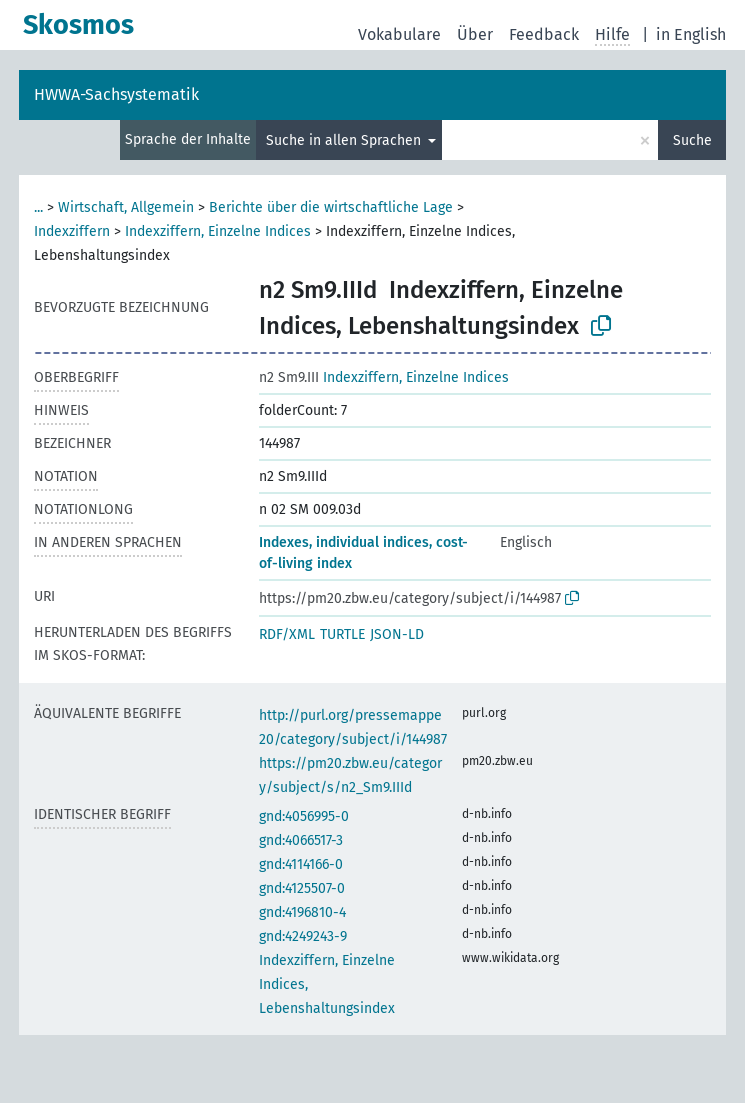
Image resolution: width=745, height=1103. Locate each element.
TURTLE (342, 634)
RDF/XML (287, 634)
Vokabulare (399, 34)
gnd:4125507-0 (302, 888)
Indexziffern (72, 231)
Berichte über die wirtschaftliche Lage (331, 207)
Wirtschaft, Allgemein (126, 207)
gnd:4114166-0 (301, 864)
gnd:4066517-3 (301, 840)
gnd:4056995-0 (304, 816)
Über (475, 34)
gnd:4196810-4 (302, 912)
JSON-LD (397, 634)
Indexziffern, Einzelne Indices (218, 231)
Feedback (544, 34)
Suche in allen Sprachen (345, 140)
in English (691, 34)
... (38, 207)
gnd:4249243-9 (303, 936)
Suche (692, 140)
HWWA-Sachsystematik (116, 94)
